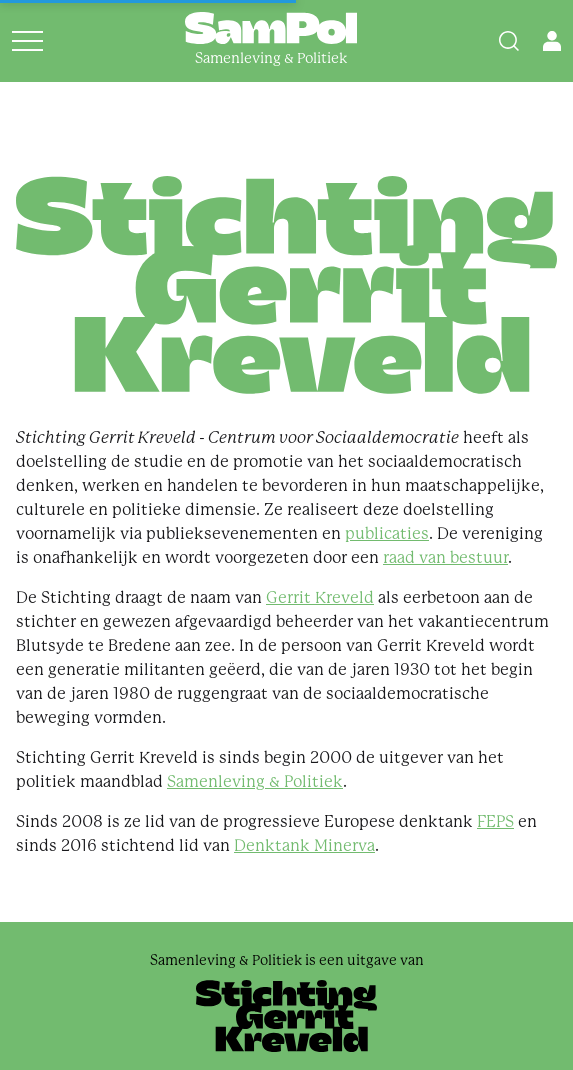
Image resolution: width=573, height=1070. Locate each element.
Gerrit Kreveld (320, 597)
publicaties (387, 533)
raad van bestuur (445, 557)
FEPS (495, 821)
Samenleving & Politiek (255, 781)
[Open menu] (27, 41)
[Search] (509, 41)
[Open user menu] (552, 41)
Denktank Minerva (304, 845)
